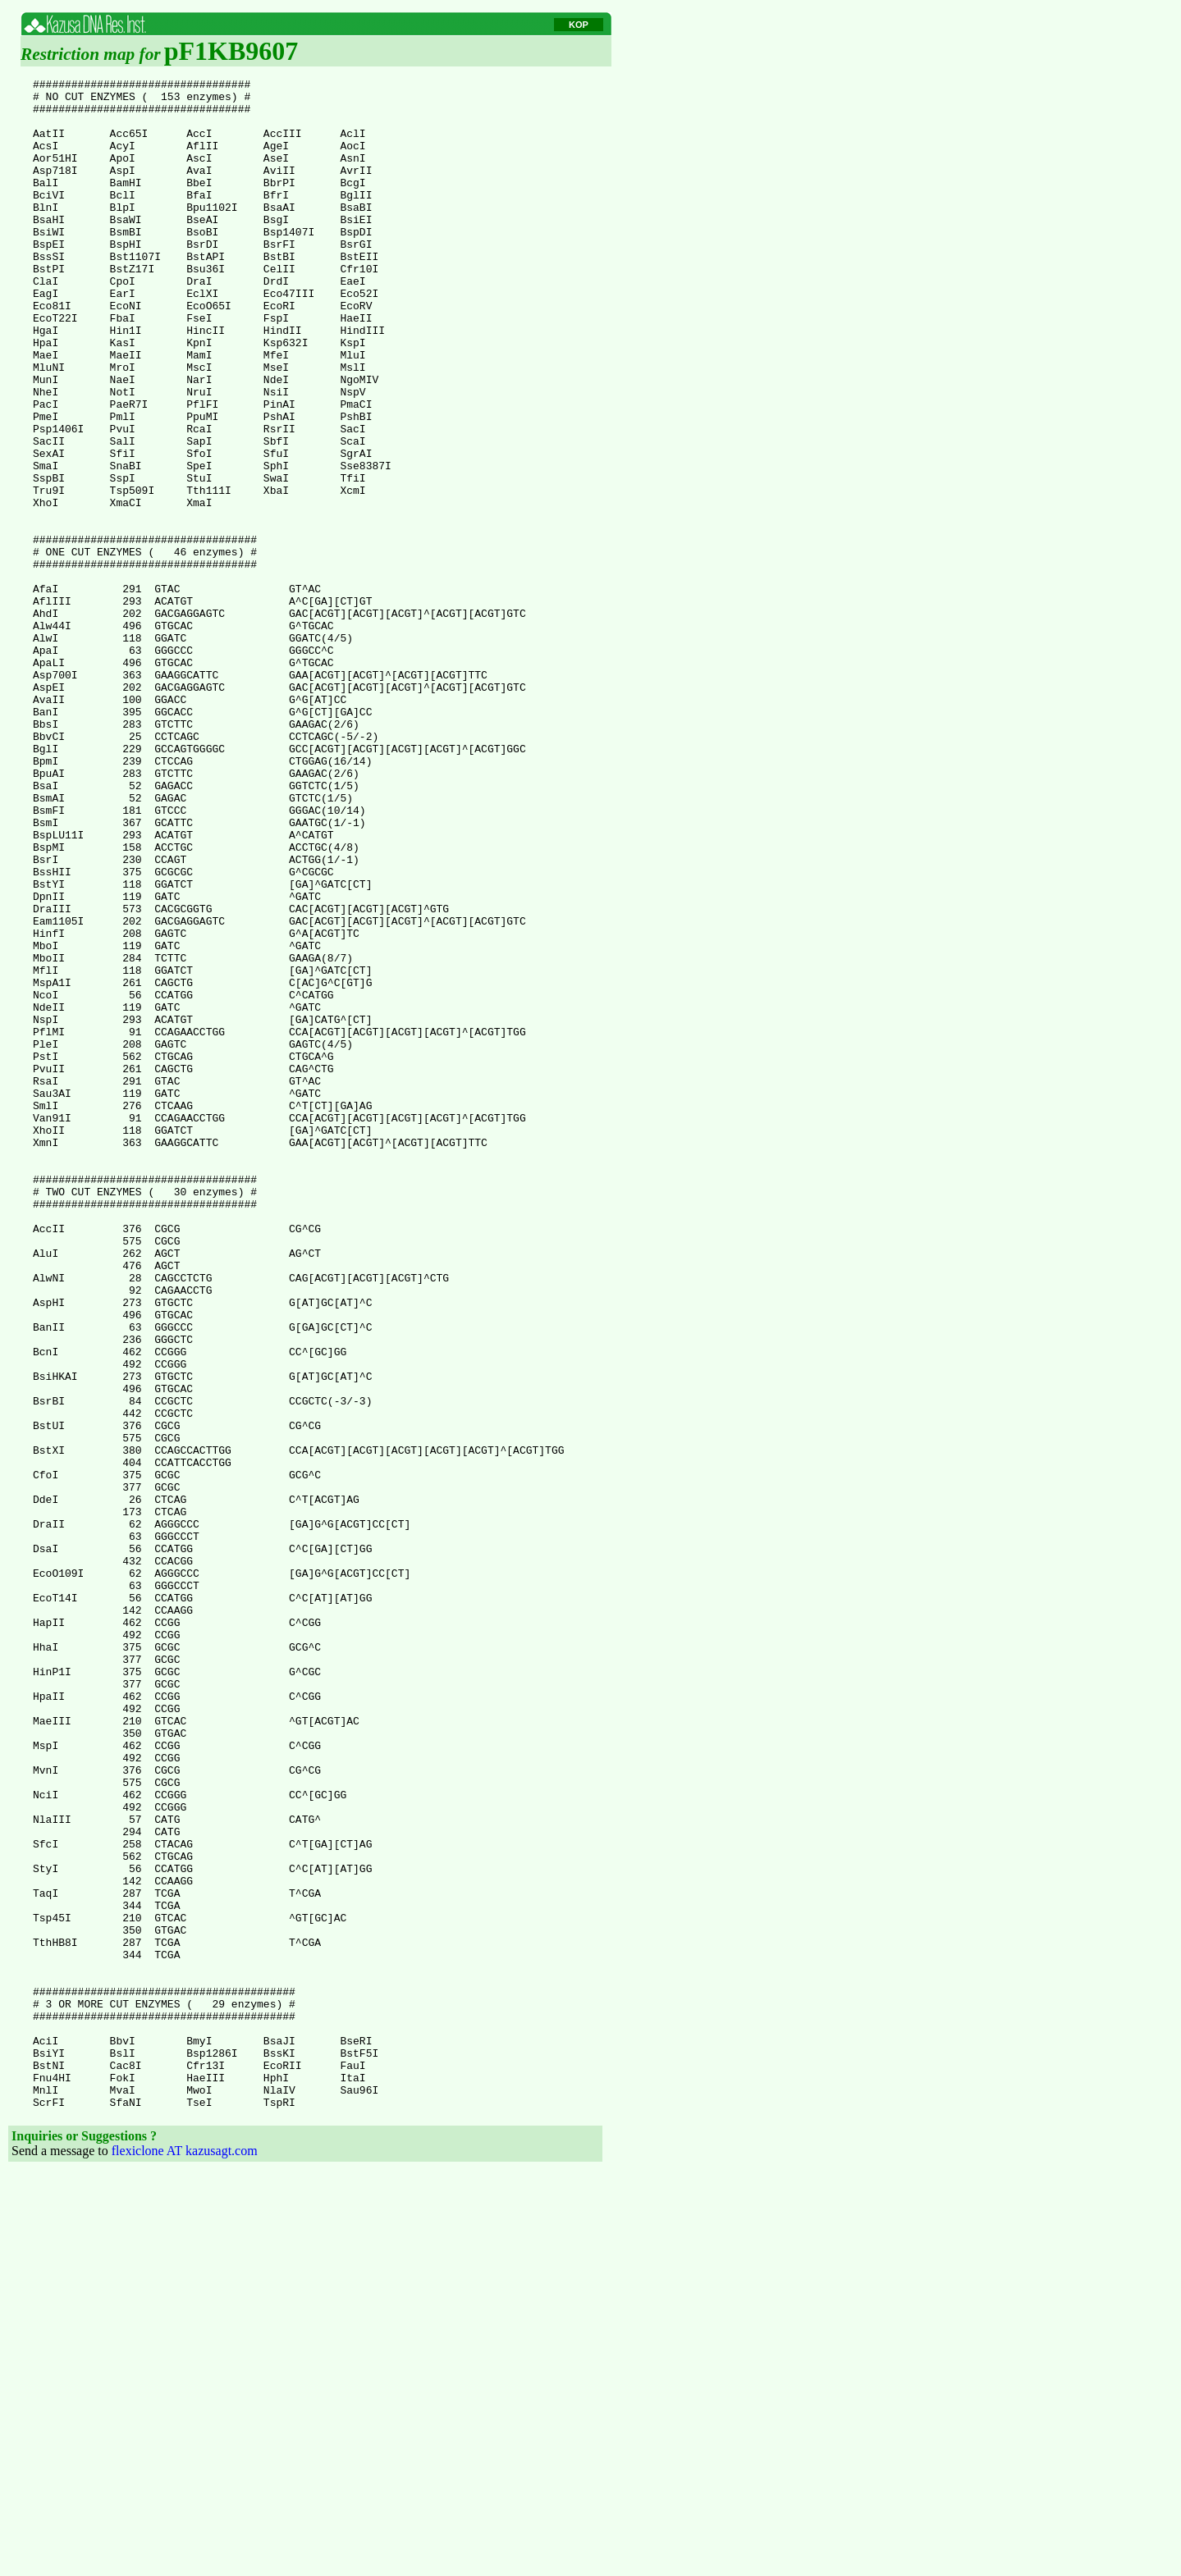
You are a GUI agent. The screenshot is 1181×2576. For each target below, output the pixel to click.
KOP (578, 25)
